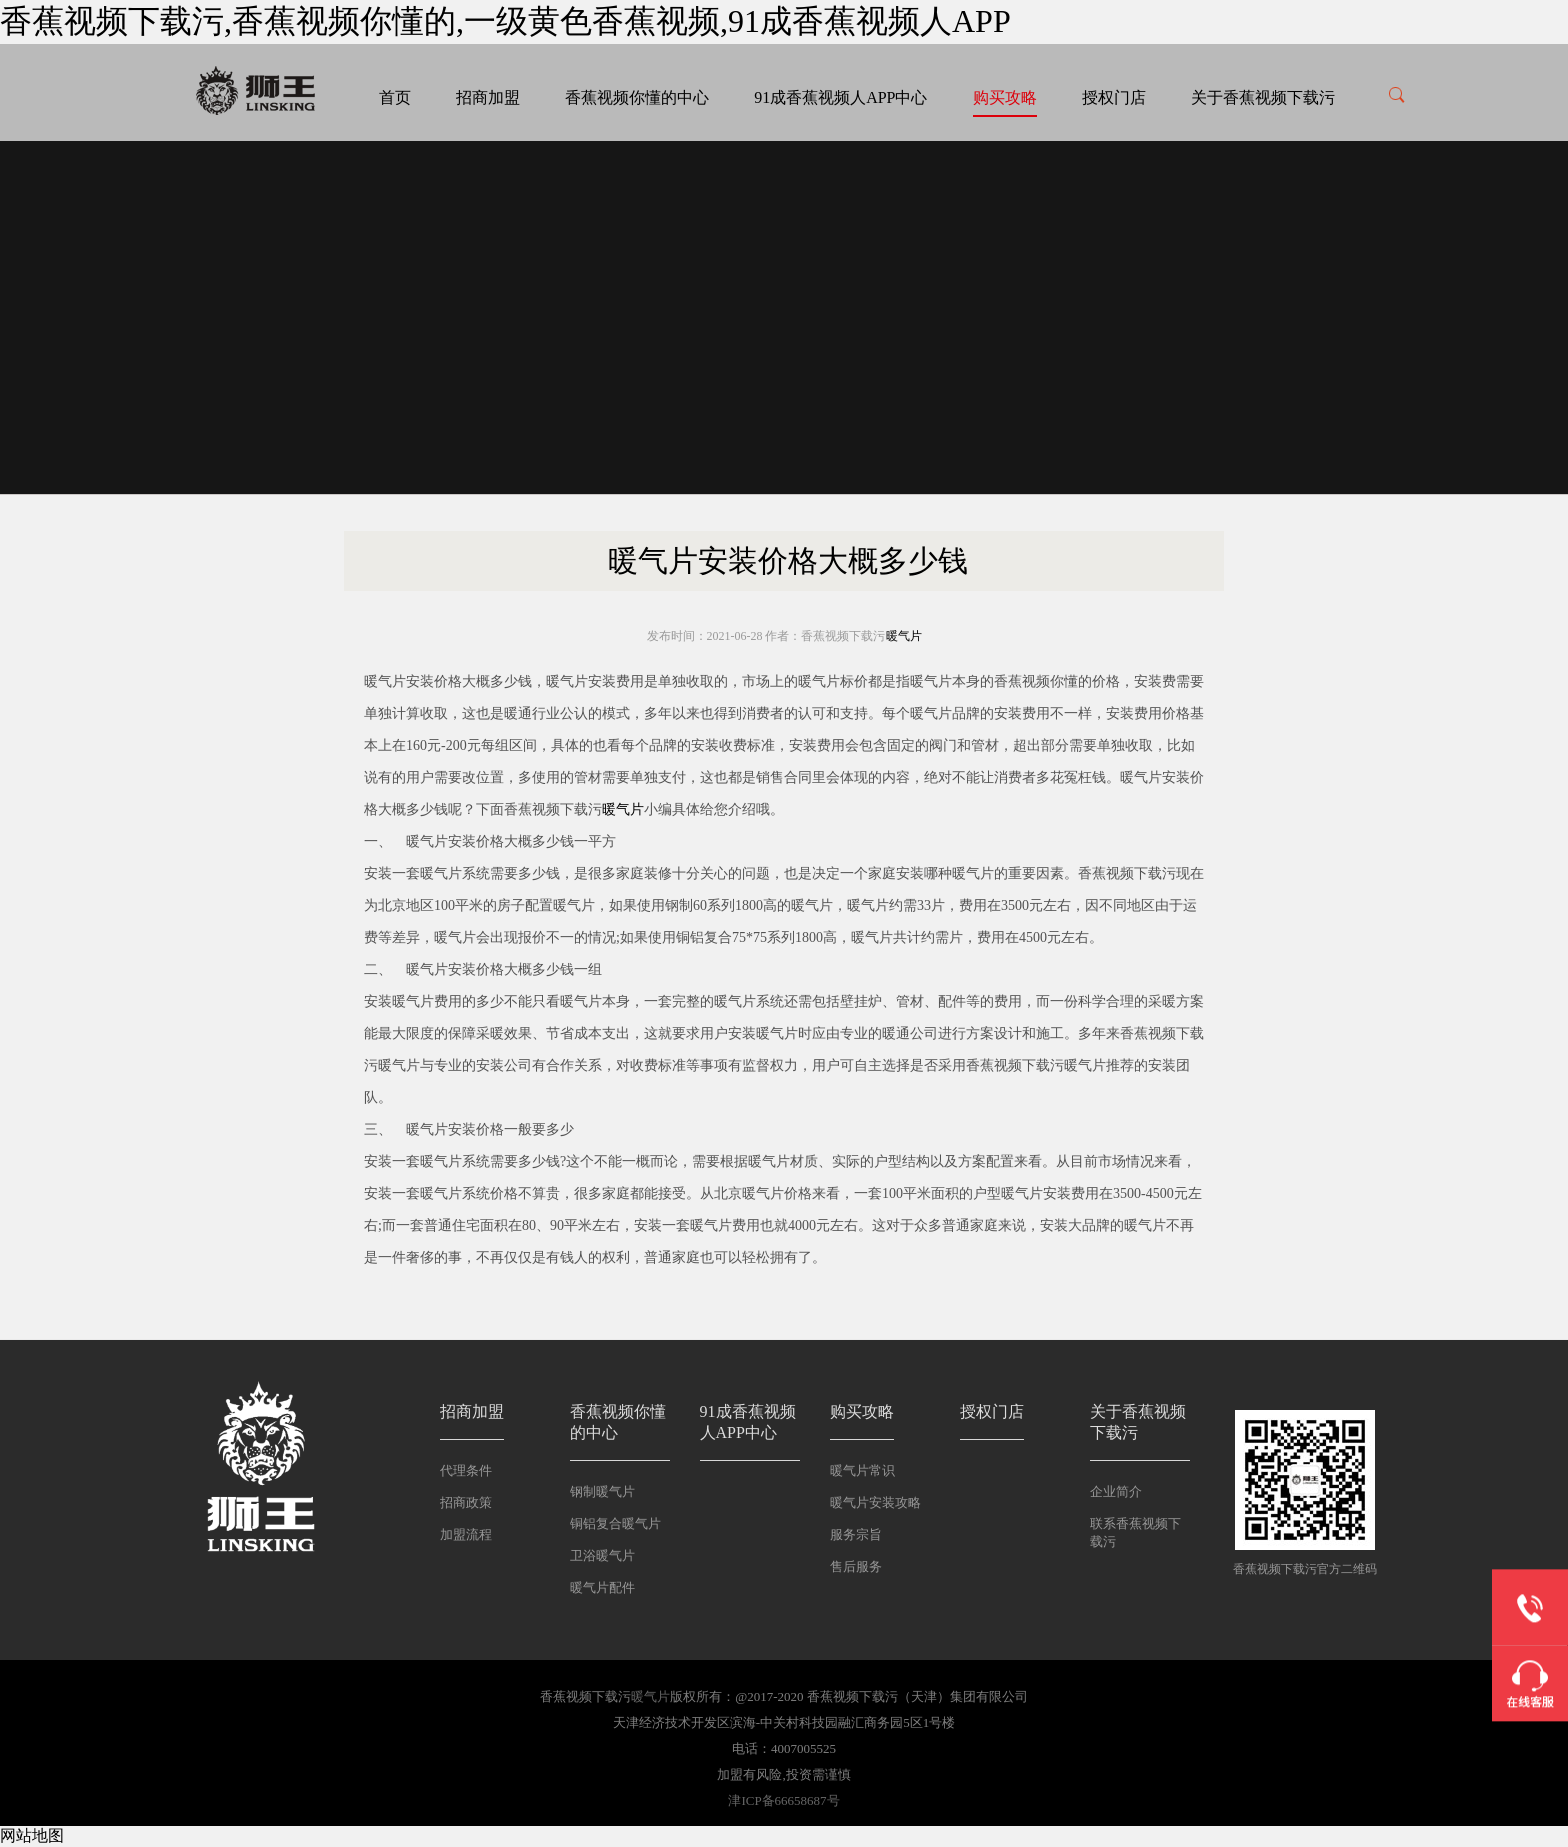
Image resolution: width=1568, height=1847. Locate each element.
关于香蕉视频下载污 (1263, 97)
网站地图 (32, 1835)
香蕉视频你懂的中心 (637, 97)
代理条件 (466, 1470)
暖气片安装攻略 (875, 1502)
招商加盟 (488, 97)
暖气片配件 (602, 1587)
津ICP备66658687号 (783, 1800)
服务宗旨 (856, 1534)
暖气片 (904, 636)
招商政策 (466, 1502)
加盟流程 (466, 1534)
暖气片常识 (862, 1470)
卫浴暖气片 (602, 1555)
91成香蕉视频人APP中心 (840, 97)
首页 (395, 97)
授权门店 (1114, 97)
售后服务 (856, 1566)
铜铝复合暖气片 (615, 1523)
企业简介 (1116, 1491)
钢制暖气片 (602, 1491)
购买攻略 (1005, 97)
